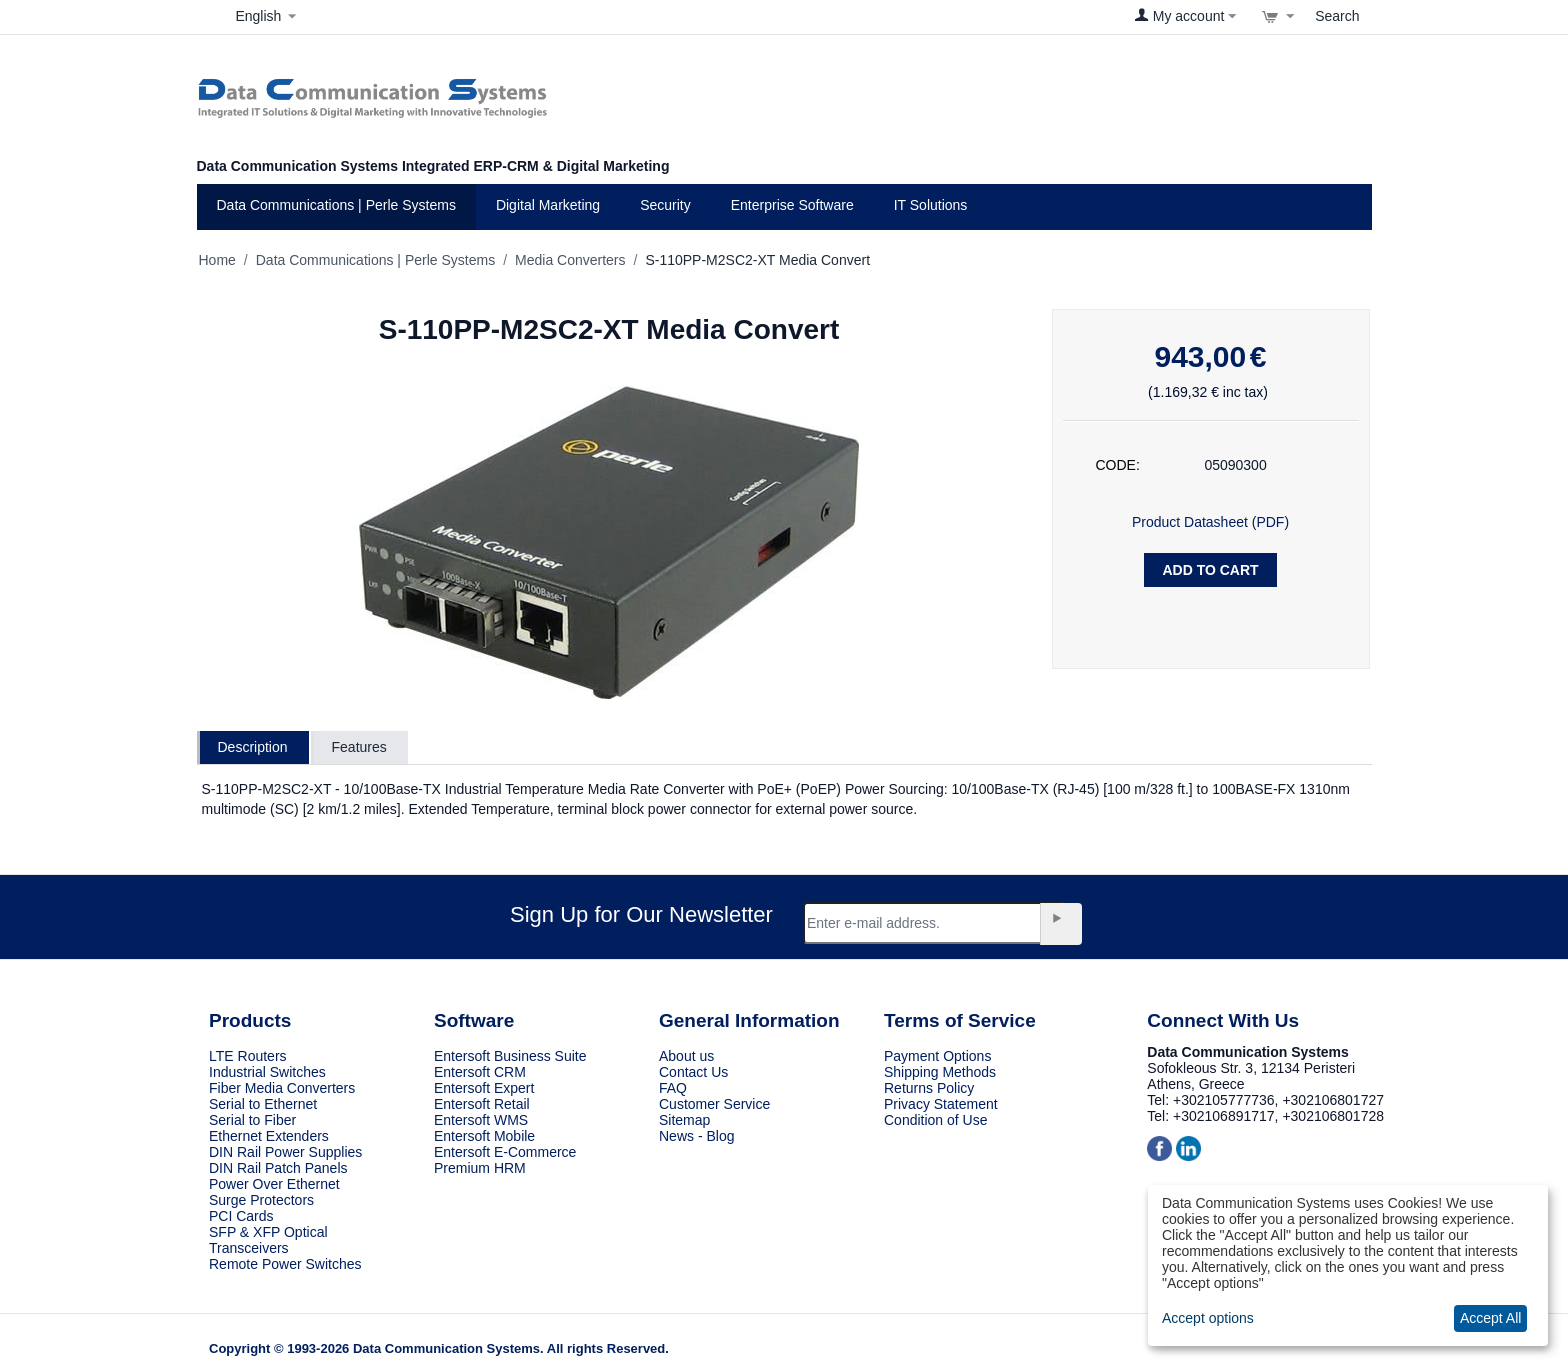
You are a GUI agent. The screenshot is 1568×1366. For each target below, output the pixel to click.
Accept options (1208, 1318)
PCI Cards (241, 1216)
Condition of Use (936, 1120)
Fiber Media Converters (282, 1088)
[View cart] (1278, 16)
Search (1337, 16)
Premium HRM (480, 1168)
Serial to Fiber (252, 1120)
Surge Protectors (261, 1200)
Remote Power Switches (285, 1264)
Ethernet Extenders (269, 1136)
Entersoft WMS (481, 1120)
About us (686, 1056)
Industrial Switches (267, 1072)
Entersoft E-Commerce (505, 1152)
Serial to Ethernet (263, 1104)
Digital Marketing (548, 205)
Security (665, 205)
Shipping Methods (940, 1072)
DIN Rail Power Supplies (285, 1152)
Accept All (1490, 1318)
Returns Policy (929, 1088)
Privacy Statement (941, 1104)
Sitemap (684, 1120)
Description (253, 747)
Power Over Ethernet (274, 1184)
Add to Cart (1210, 570)
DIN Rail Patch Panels (278, 1168)
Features (359, 747)
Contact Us (693, 1072)
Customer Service (714, 1104)
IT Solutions (931, 205)
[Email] (933, 923)
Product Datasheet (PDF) (1210, 522)
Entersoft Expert (484, 1088)
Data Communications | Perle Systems (336, 205)
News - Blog (696, 1136)
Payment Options (937, 1056)
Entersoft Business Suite (510, 1056)
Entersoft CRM (480, 1072)
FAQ (673, 1088)
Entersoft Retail (482, 1104)
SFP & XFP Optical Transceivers (268, 1240)
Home (217, 260)
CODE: (1118, 465)
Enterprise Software (792, 205)
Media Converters (570, 260)
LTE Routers (248, 1056)
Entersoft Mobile (484, 1136)
